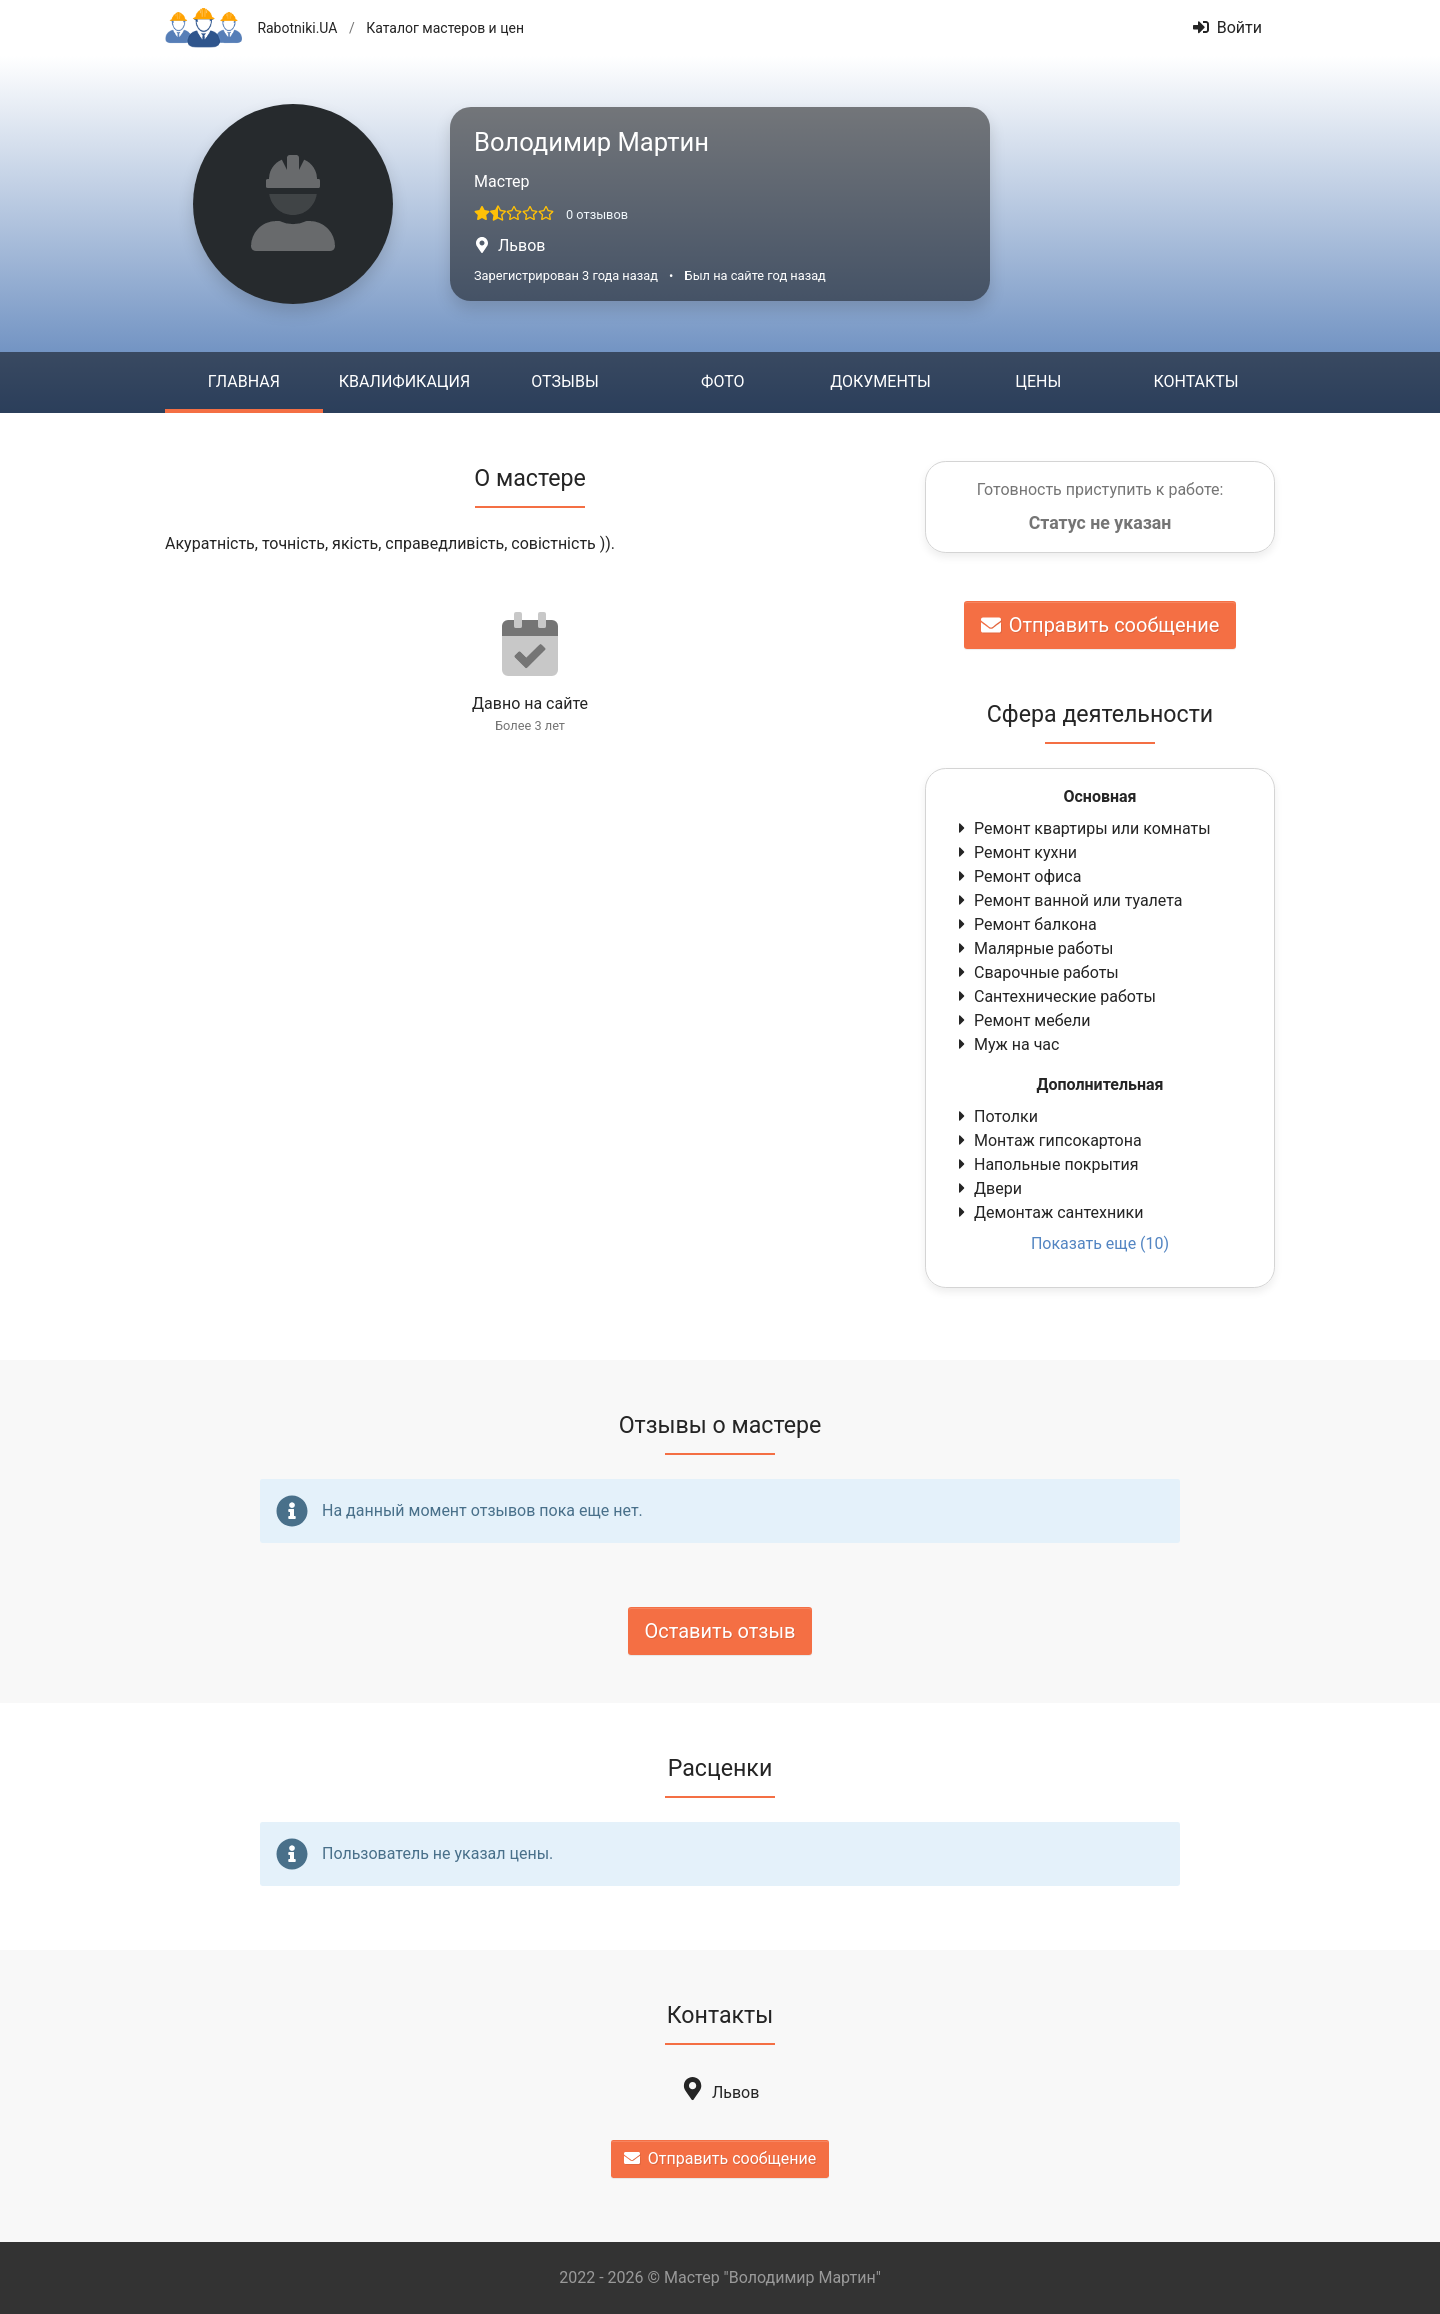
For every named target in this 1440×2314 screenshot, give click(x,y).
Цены (1038, 381)
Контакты (1195, 381)
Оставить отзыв (720, 1631)
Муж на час (1006, 1044)
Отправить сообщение (1100, 625)
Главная (244, 381)
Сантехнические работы (1055, 996)
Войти (1227, 27)
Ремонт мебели (1022, 1020)
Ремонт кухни (1015, 852)
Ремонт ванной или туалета (1068, 900)
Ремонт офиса (1017, 876)
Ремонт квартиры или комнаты (1082, 828)
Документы (880, 381)
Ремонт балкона (1025, 924)
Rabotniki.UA (297, 28)
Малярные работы (1033, 948)
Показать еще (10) (1100, 1243)
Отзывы (564, 381)
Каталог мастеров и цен (445, 28)
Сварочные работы (1036, 972)
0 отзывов (597, 214)
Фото (722, 381)
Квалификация (404, 381)
